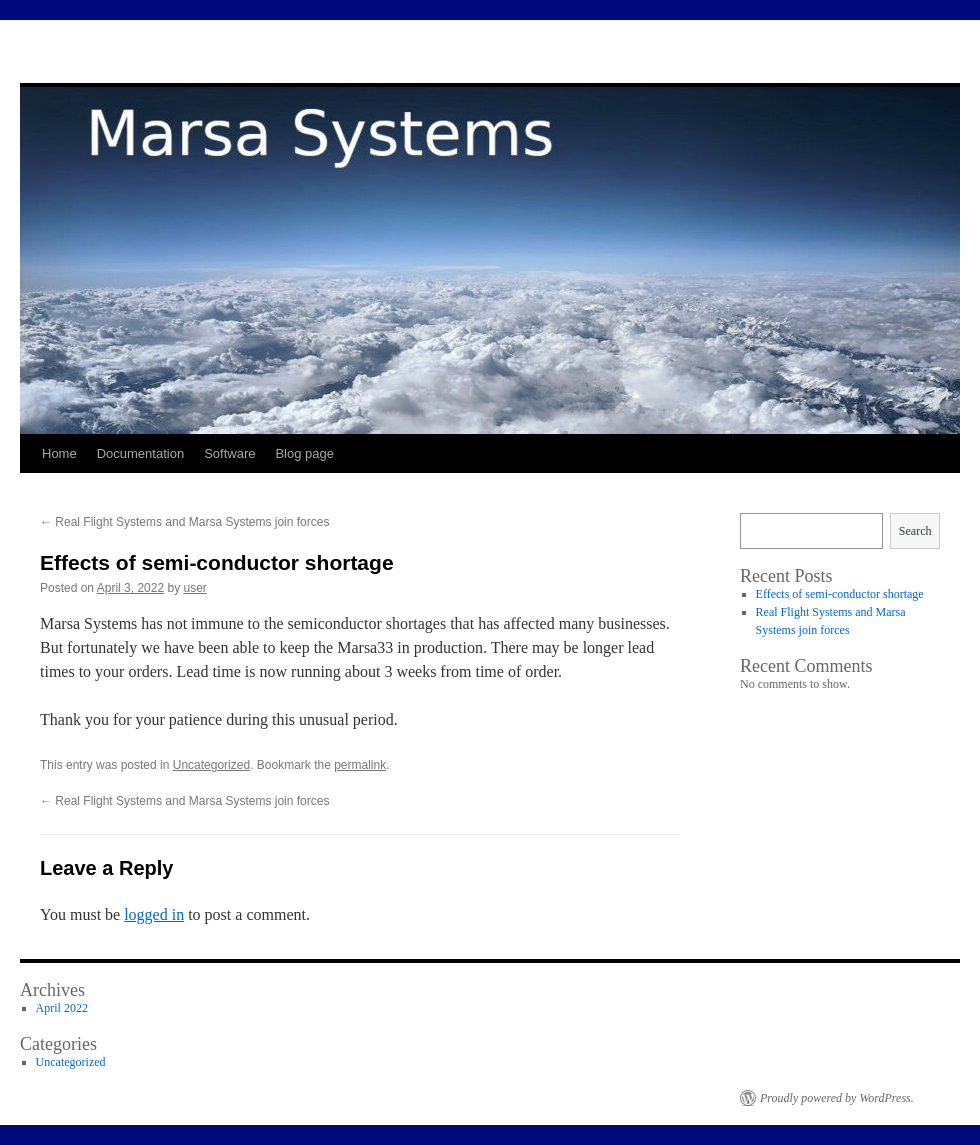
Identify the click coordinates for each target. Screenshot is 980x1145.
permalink (360, 765)
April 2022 (62, 1008)
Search (915, 531)
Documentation (140, 453)
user (194, 588)
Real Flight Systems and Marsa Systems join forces (184, 522)
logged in (154, 914)
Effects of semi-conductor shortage (840, 594)
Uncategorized (211, 765)
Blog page (304, 453)
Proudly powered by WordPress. (837, 1098)
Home (59, 453)
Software (229, 453)
